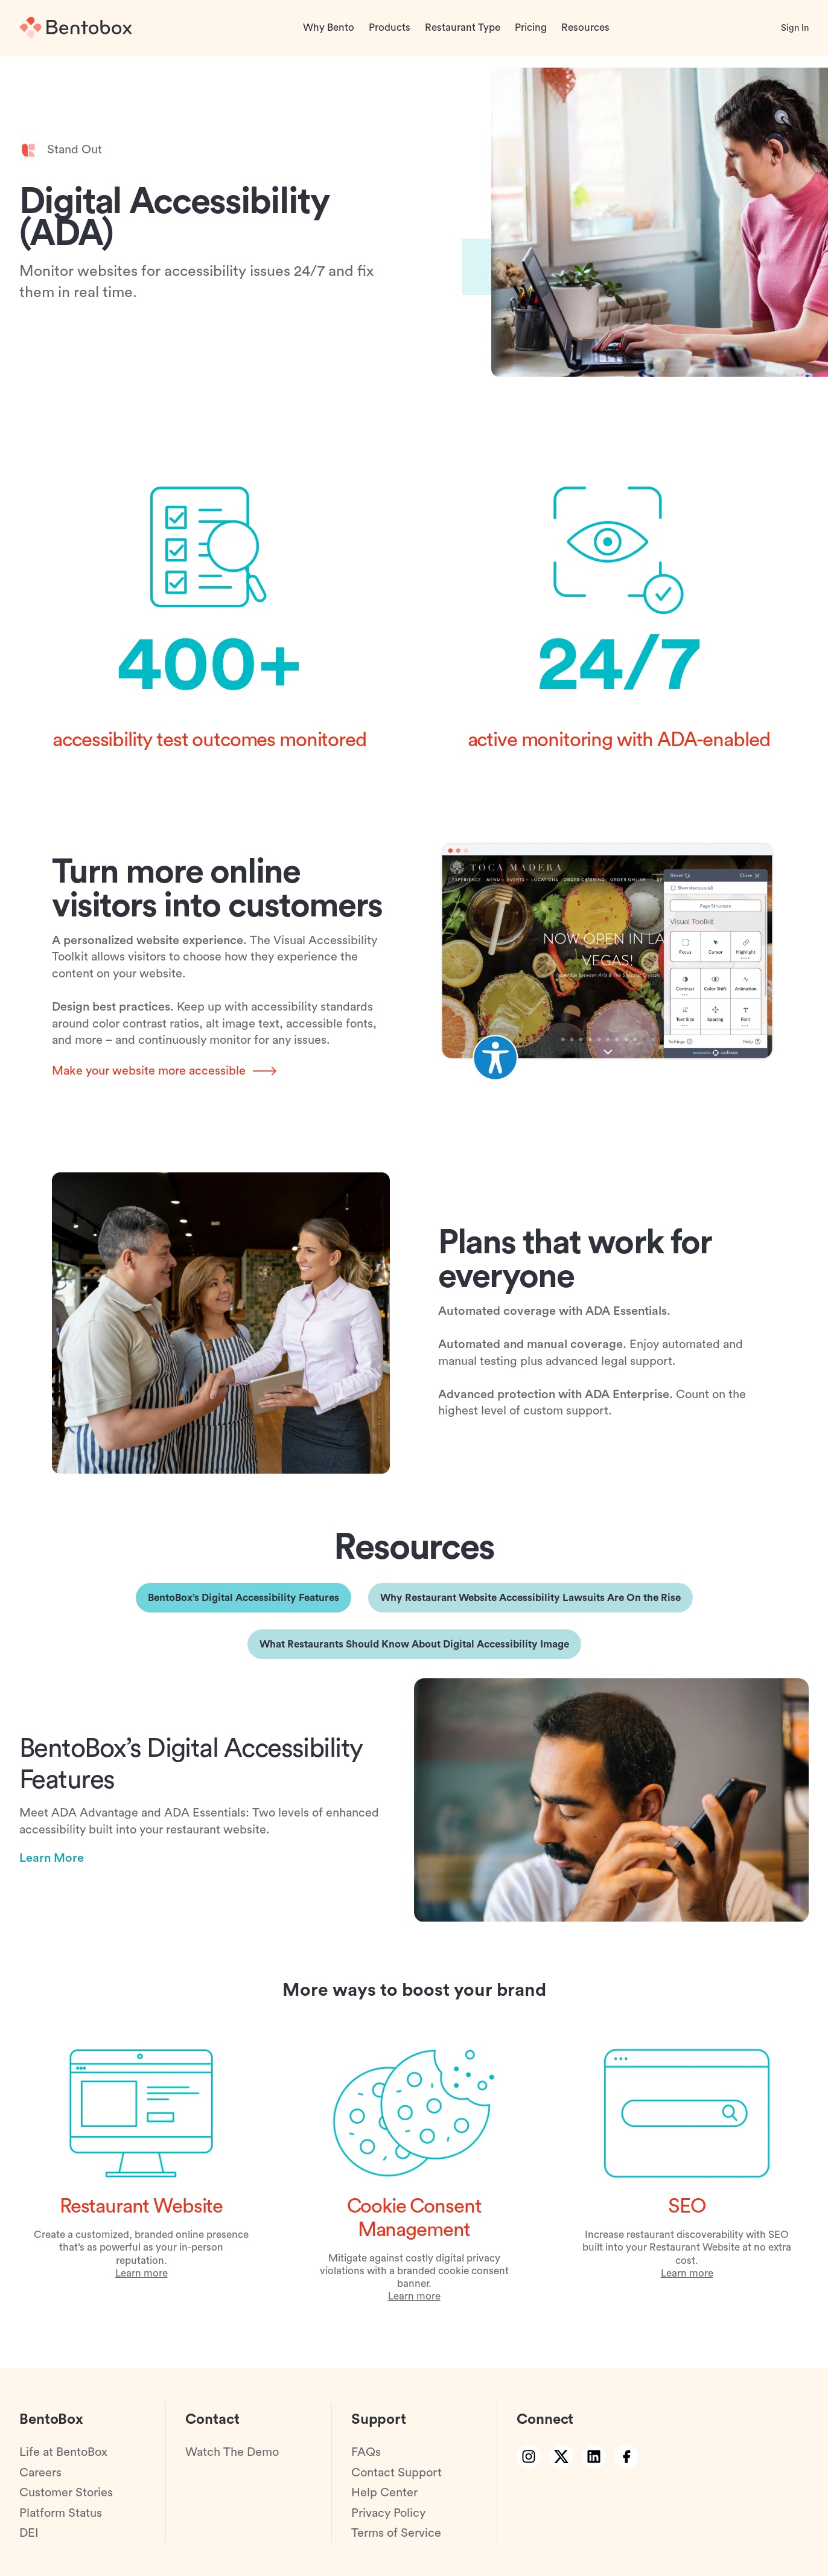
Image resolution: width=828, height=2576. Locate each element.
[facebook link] (626, 2456)
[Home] (75, 28)
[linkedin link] (594, 2456)
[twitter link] (561, 2456)
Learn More (51, 1865)
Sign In (795, 28)
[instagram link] (529, 2456)
